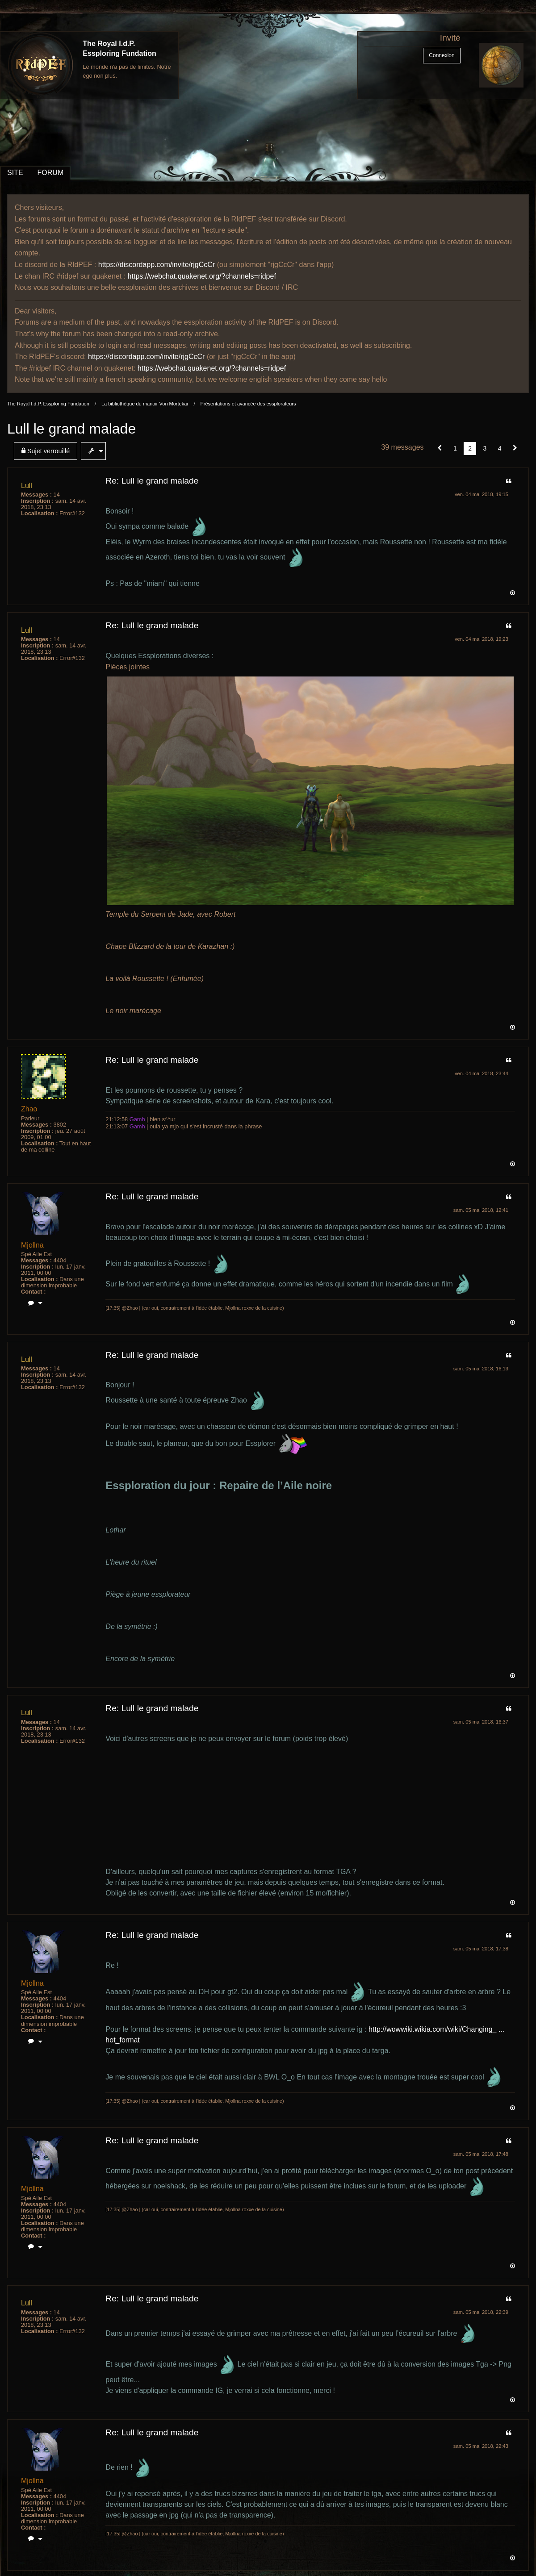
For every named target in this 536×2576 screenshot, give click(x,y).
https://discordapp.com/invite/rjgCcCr (156, 264)
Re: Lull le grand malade (151, 480)
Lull (26, 485)
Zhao (29, 1109)
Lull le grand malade (71, 429)
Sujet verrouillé (45, 451)
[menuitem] (47, 451)
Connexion (441, 55)
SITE (15, 172)
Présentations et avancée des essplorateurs (248, 403)
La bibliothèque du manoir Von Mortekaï (144, 403)
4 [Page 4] (500, 448)
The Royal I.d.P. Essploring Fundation (48, 403)
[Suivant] (515, 448)
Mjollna (32, 1245)
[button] (440, 448)
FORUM (51, 172)
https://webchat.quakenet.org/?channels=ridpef (202, 276)
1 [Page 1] (455, 448)
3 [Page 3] (485, 448)
